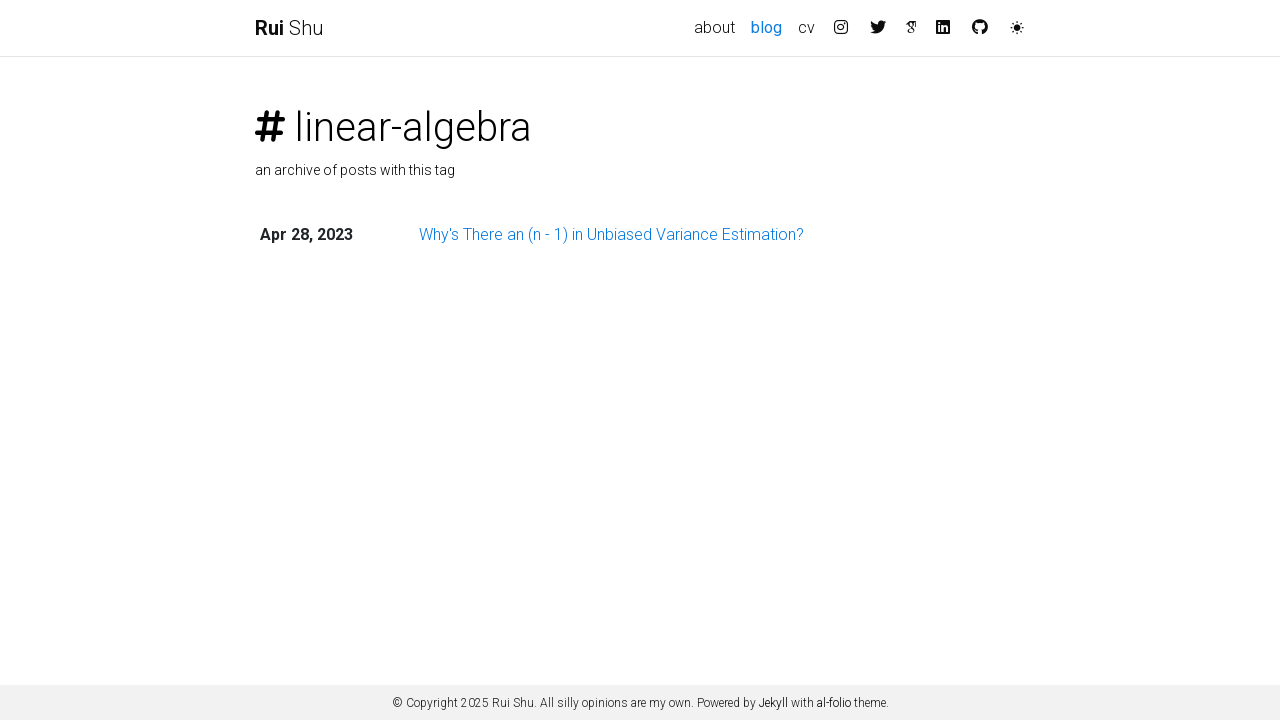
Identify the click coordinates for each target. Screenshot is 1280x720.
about (714, 27)
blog (770, 26)
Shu (289, 28)
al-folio (834, 703)
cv (806, 27)
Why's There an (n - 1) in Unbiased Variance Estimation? (611, 234)
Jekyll (773, 703)
